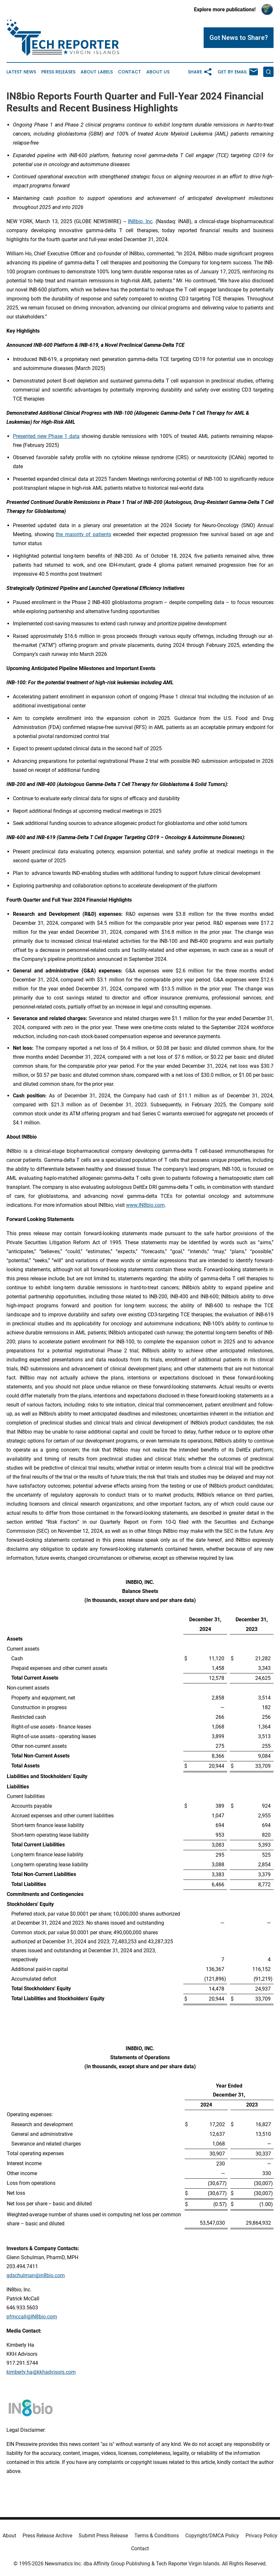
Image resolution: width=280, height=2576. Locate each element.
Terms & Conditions (156, 2536)
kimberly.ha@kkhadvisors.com (41, 2372)
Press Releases (58, 72)
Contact (129, 72)
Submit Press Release (103, 2536)
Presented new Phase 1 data (46, 436)
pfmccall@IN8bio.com (31, 2317)
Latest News (21, 72)
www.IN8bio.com (145, 1205)
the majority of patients (83, 534)
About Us (157, 72)
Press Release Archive (47, 2536)
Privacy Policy (261, 2536)
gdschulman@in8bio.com (35, 2275)
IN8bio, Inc (140, 221)
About (9, 2536)
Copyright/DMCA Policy (212, 2536)
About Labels (97, 72)
